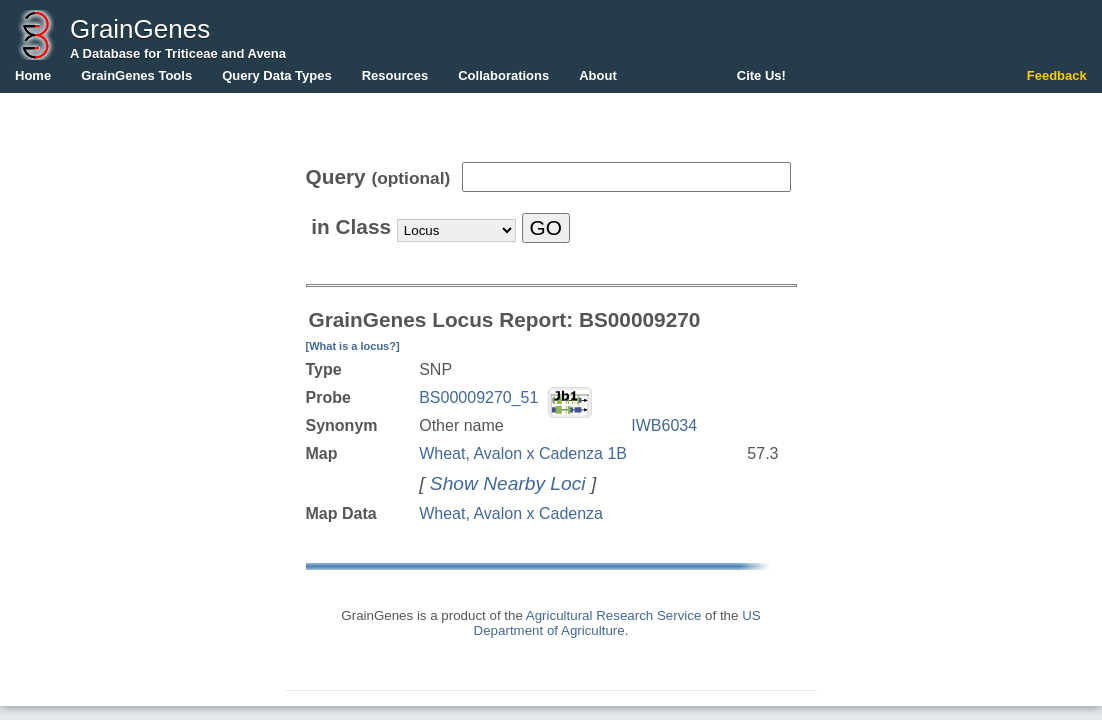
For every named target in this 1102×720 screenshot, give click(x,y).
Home (33, 75)
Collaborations (503, 75)
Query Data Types (277, 75)
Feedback (1057, 75)
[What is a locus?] (353, 346)
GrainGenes (140, 29)
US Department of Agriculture (617, 623)
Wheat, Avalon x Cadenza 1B (523, 453)
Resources (395, 75)
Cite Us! (761, 75)
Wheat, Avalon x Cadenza (511, 513)
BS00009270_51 (478, 397)
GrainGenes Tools (136, 75)
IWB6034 (664, 425)
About (598, 75)
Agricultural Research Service (614, 615)
